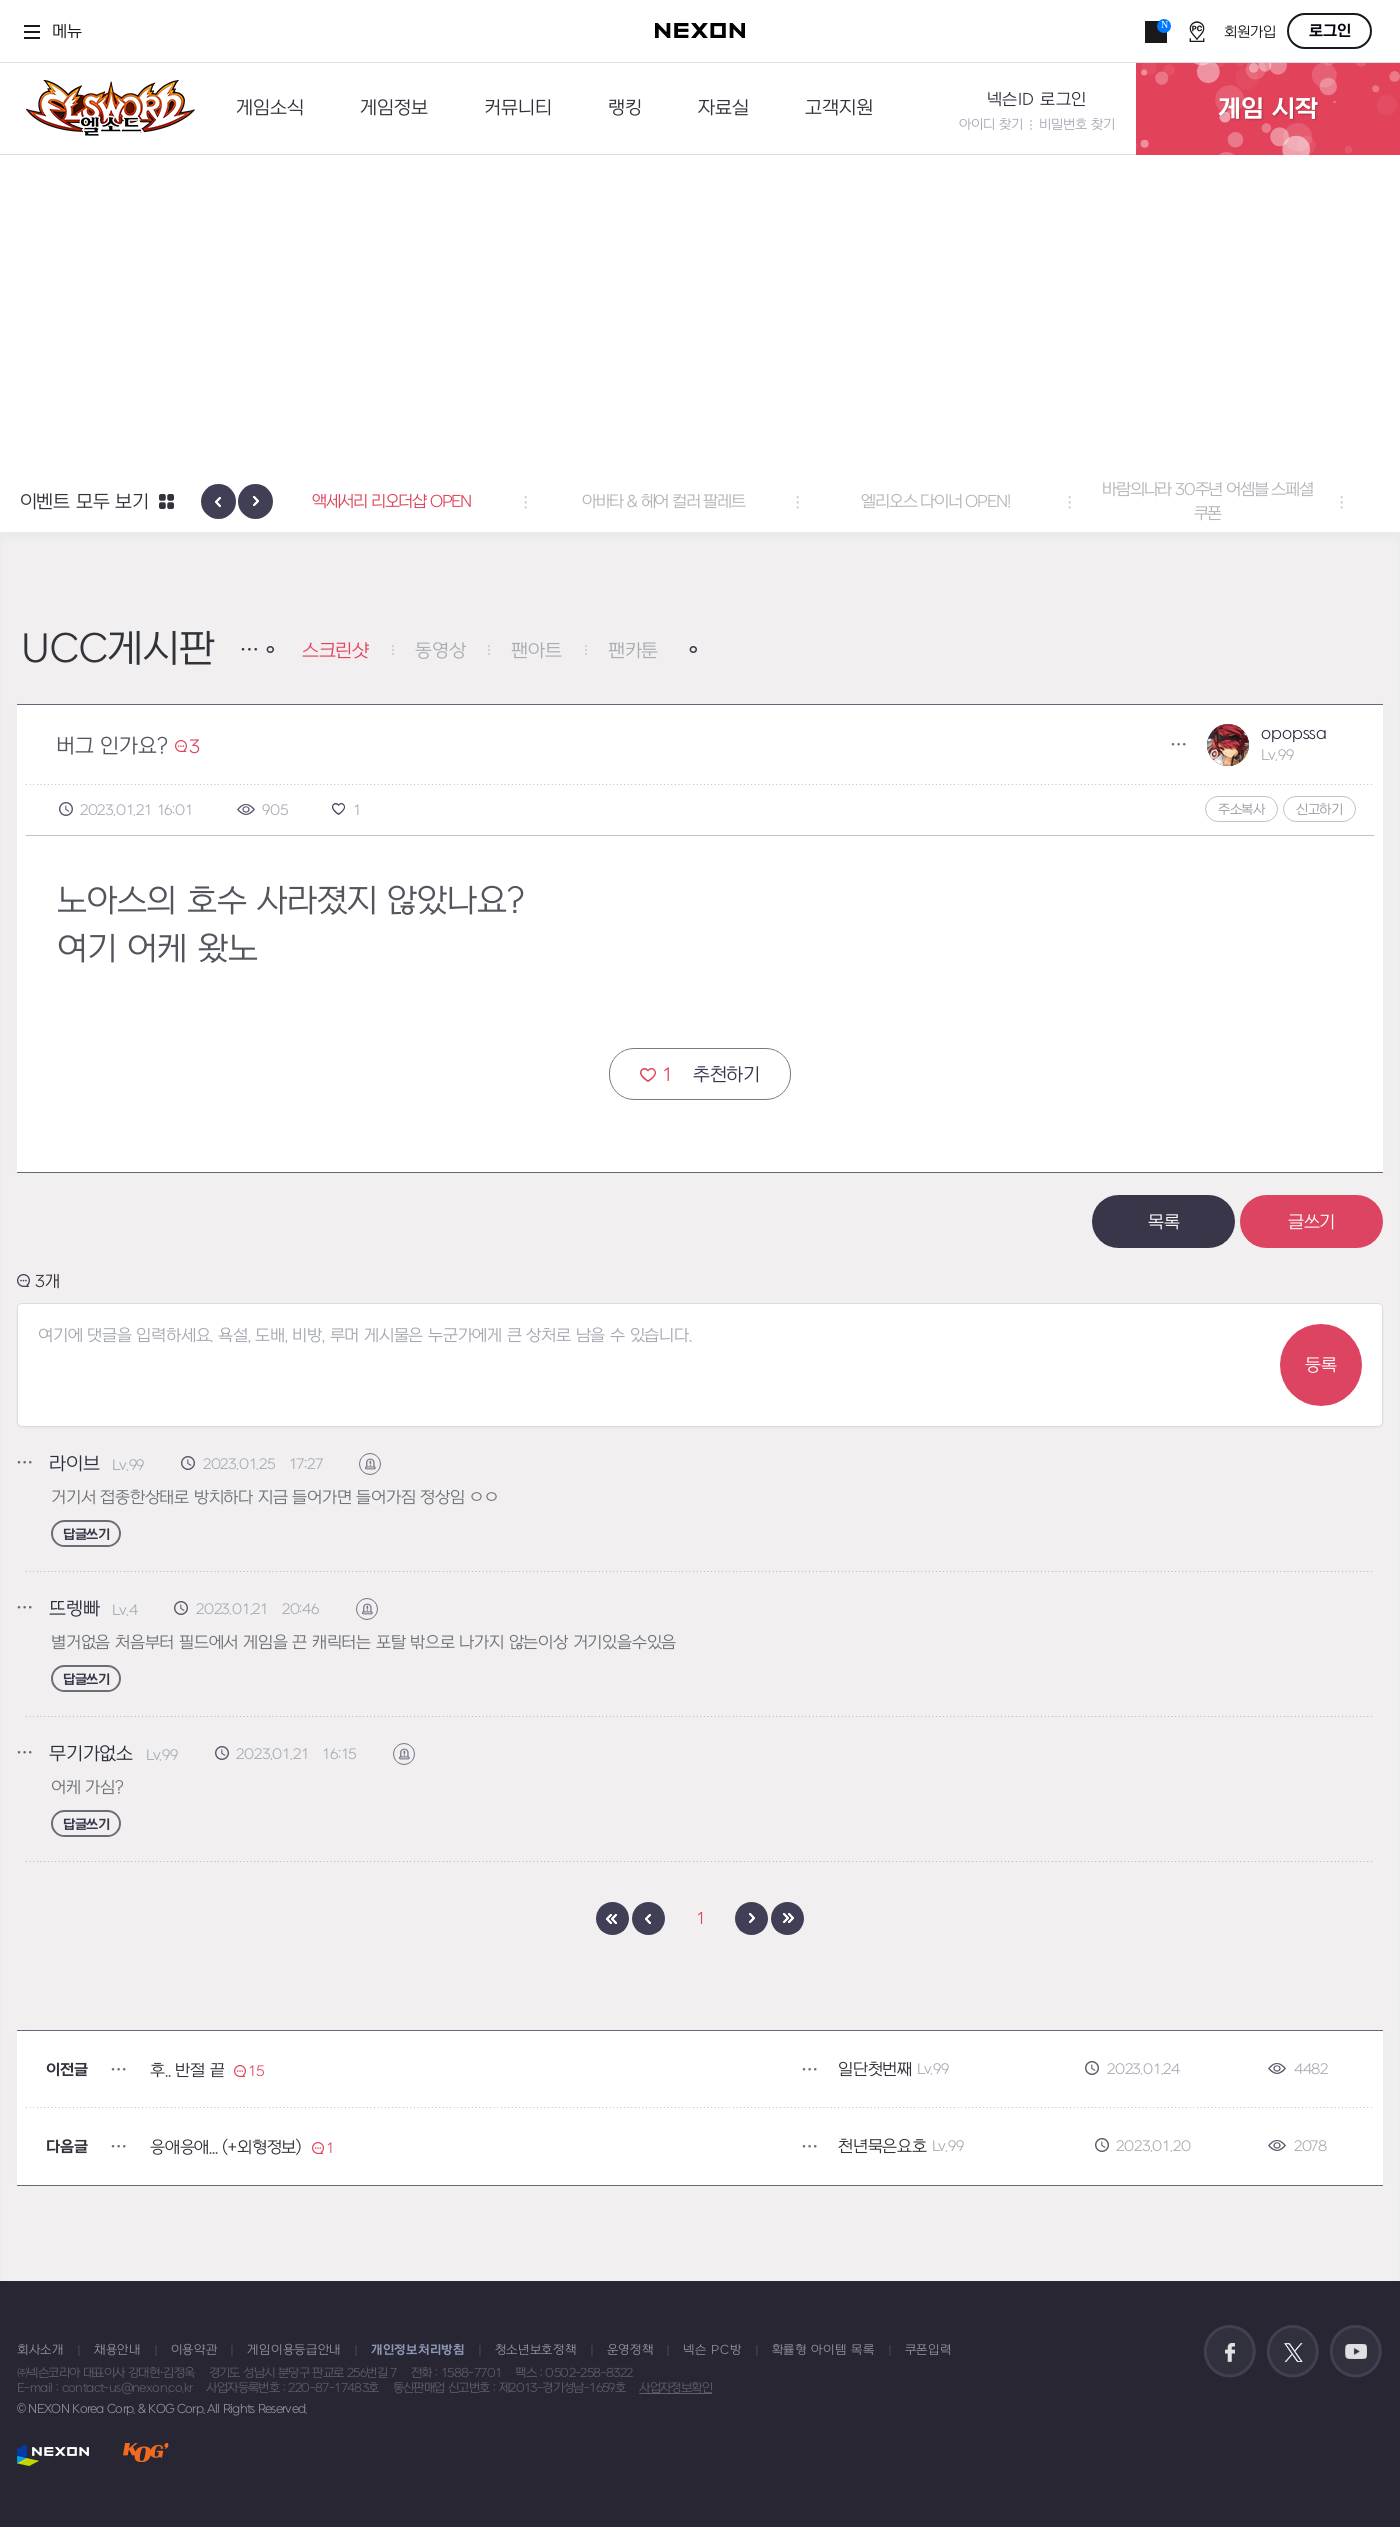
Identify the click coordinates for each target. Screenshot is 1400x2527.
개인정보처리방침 (418, 2350)
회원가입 (1250, 32)
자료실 (723, 108)
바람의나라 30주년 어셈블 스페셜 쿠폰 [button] (1244, 502)
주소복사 (1241, 809)
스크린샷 (335, 651)
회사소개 (40, 2350)
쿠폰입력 (928, 2350)
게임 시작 (1268, 109)
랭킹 (625, 108)
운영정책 (630, 2350)
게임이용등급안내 (294, 2350)
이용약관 (194, 2350)
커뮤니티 (518, 108)
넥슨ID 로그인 (1037, 100)
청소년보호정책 (536, 2350)
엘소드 (104, 108)
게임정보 (394, 108)
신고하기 (1319, 809)
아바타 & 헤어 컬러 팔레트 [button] (700, 502)
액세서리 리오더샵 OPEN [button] (427, 502)
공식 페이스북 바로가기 (1230, 2352)
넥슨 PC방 (712, 2350)
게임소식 (270, 108)
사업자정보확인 (675, 2388)
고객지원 (839, 108)
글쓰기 (1311, 1222)
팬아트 (536, 651)
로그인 (1330, 31)
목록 (1164, 1222)
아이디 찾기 (991, 124)
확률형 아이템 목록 (823, 2350)
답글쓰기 (86, 1534)
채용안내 (117, 2350)
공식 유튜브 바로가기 (1356, 2352)
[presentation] (218, 501)
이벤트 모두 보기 (84, 502)
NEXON (53, 2454)
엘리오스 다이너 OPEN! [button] (972, 502)
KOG (146, 2454)
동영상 (440, 651)
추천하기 (700, 1074)
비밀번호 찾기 (1077, 124)
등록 (1321, 1365)
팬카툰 (633, 651)
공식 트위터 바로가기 (1293, 2352)
